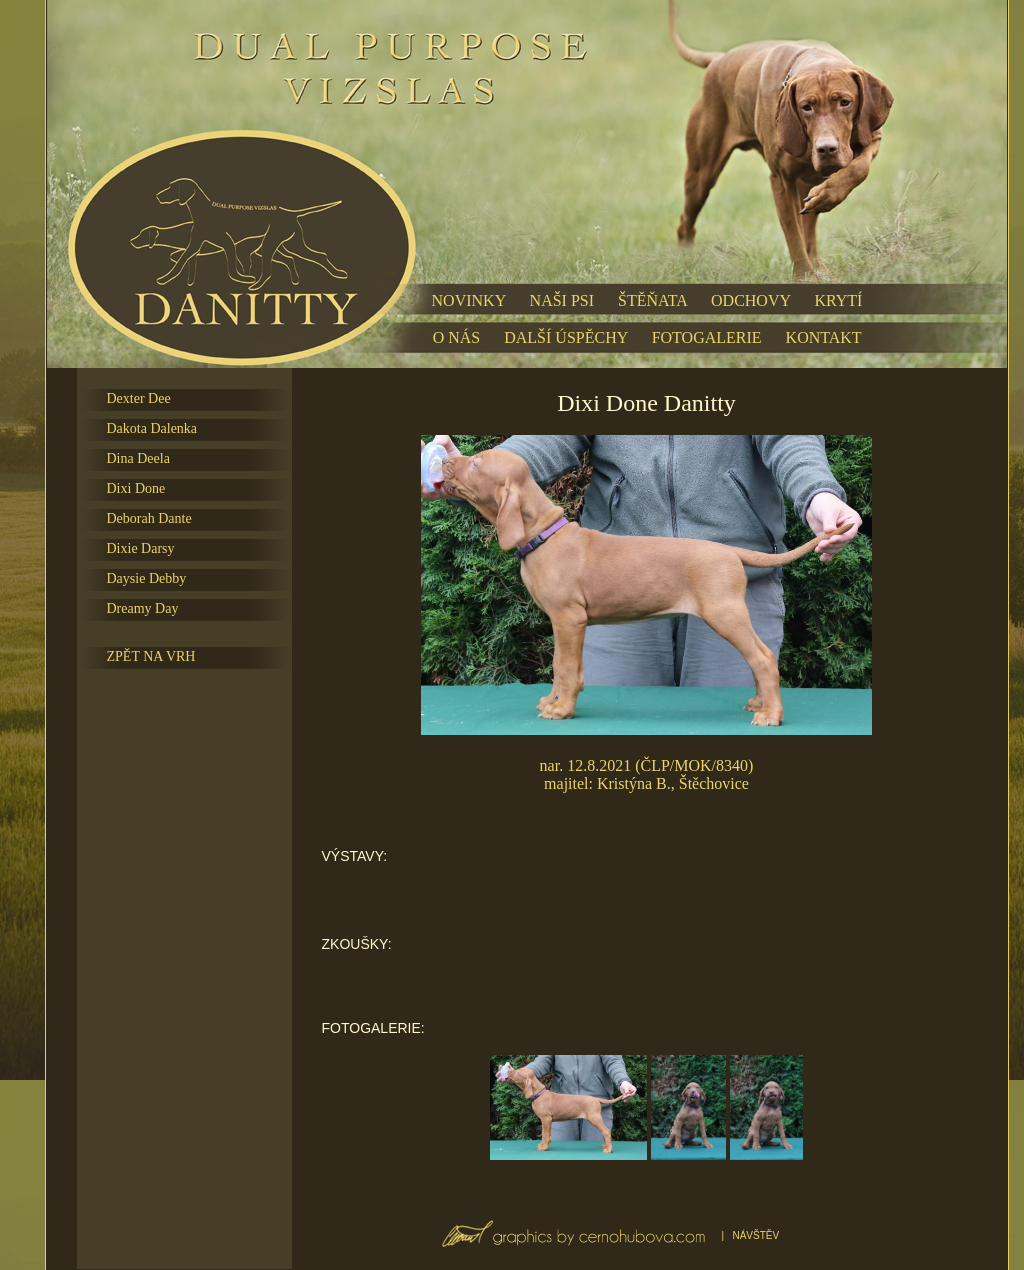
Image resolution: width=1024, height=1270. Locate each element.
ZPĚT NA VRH (151, 656)
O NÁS (457, 337)
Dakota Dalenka (152, 428)
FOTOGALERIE (707, 337)
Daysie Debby (147, 578)
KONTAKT (824, 337)
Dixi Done (136, 488)
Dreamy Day (143, 608)
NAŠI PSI (562, 300)
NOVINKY (469, 300)
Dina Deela (138, 458)
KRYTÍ (838, 300)
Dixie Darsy (141, 548)
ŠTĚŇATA (652, 300)
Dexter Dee (139, 398)
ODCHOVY (750, 300)
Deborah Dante (149, 518)
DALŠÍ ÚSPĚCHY (565, 337)
